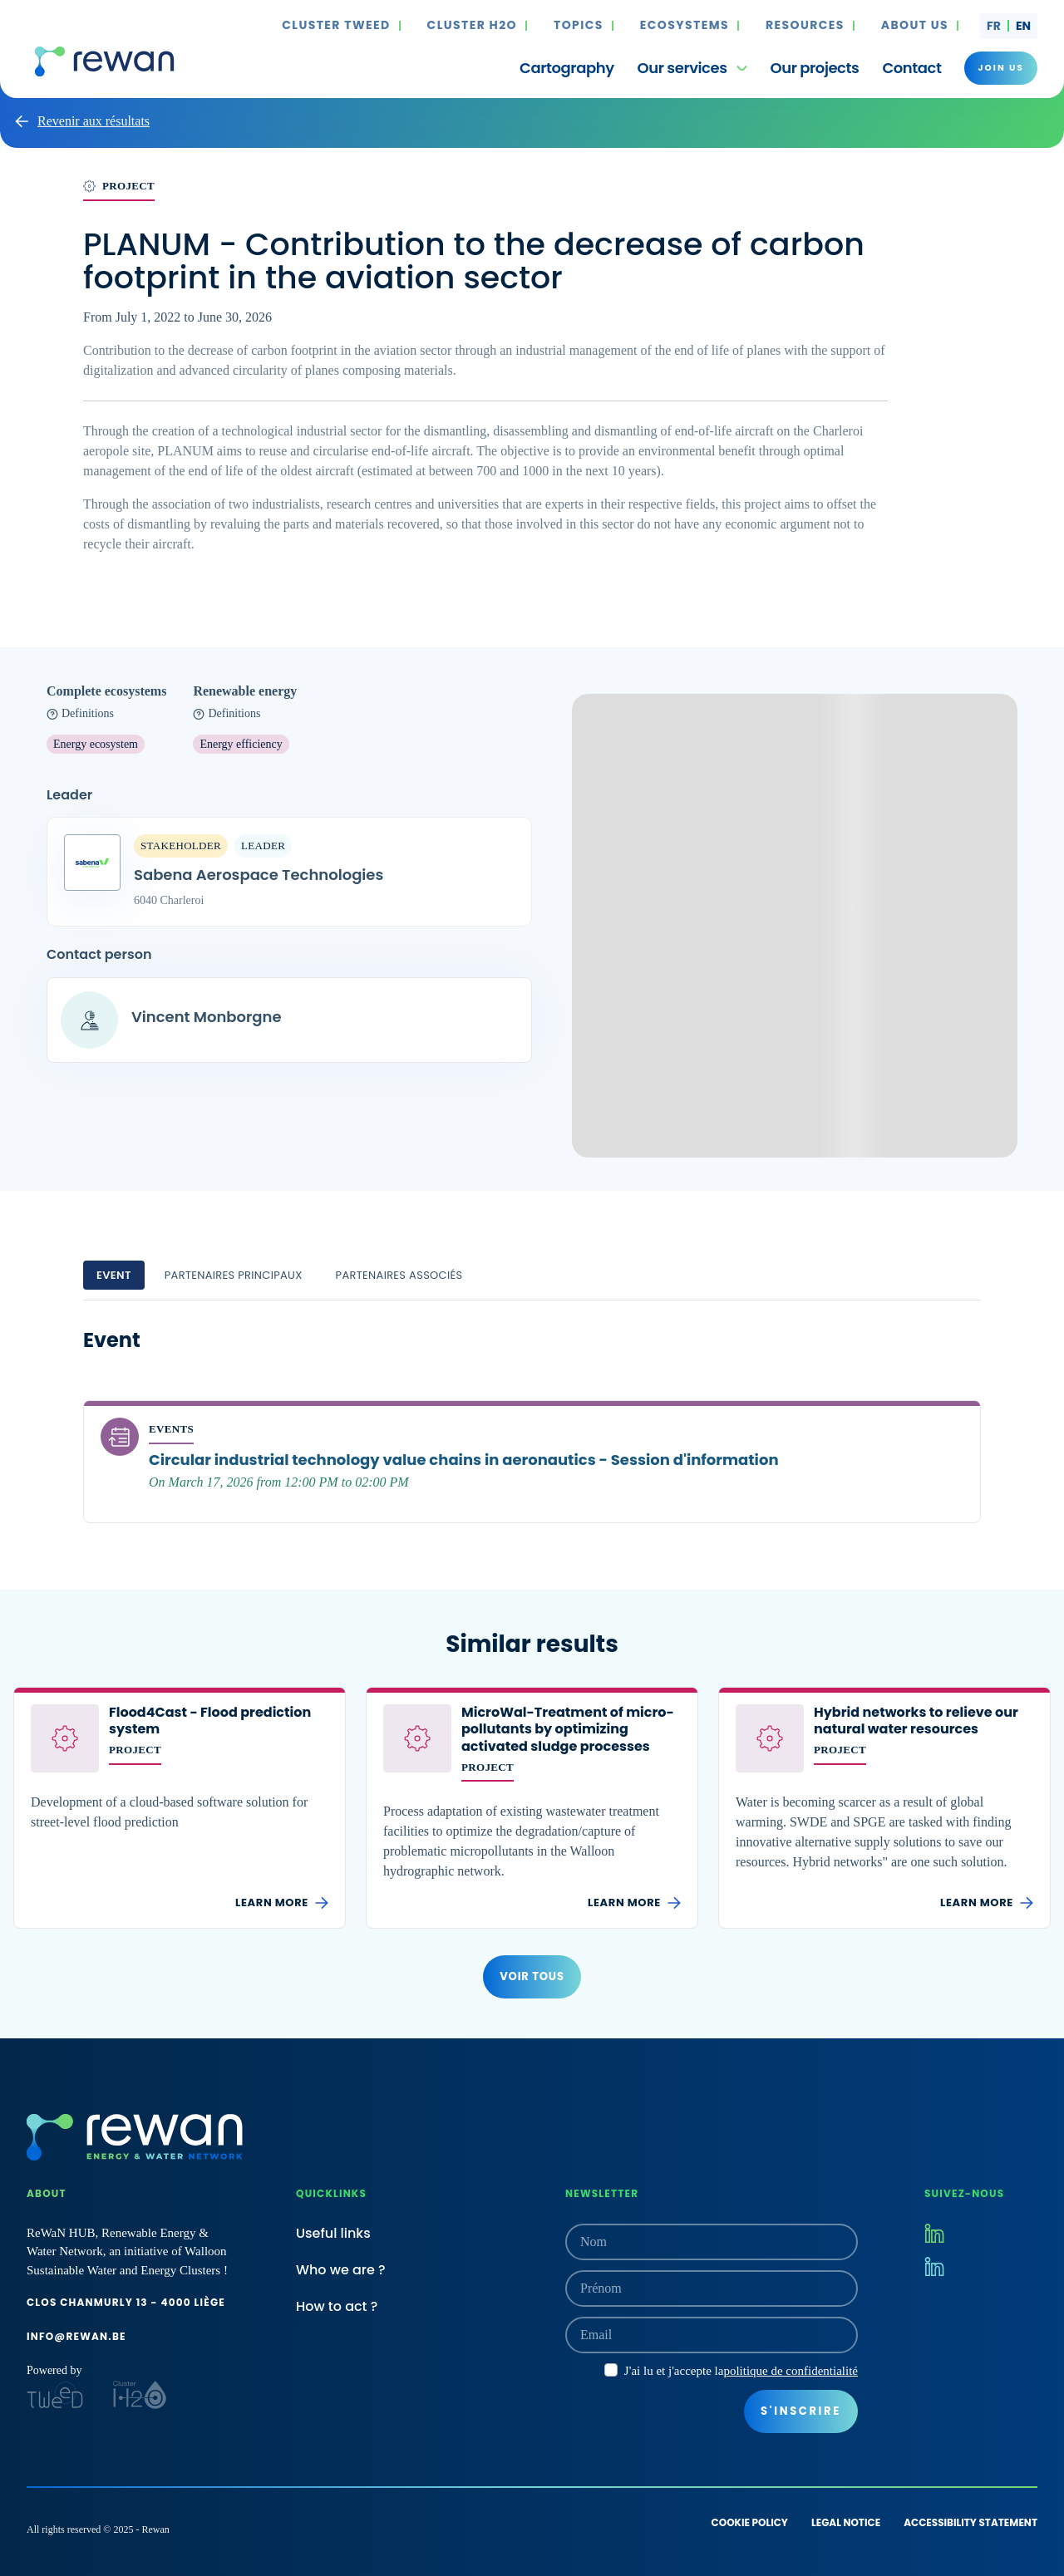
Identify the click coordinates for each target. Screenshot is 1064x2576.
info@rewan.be (76, 2336)
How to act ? (336, 2306)
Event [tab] (113, 1275)
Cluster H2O (472, 26)
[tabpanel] (532, 1425)
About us (914, 26)
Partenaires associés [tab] (399, 1275)
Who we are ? (341, 2269)
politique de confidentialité (790, 2370)
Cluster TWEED (336, 26)
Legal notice (845, 2522)
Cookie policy (750, 2522)
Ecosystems (684, 26)
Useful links (333, 2233)
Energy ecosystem (95, 744)
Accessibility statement (970, 2522)
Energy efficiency (241, 744)
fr (994, 26)
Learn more (281, 1903)
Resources (805, 26)
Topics (578, 26)
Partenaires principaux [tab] (234, 1275)
